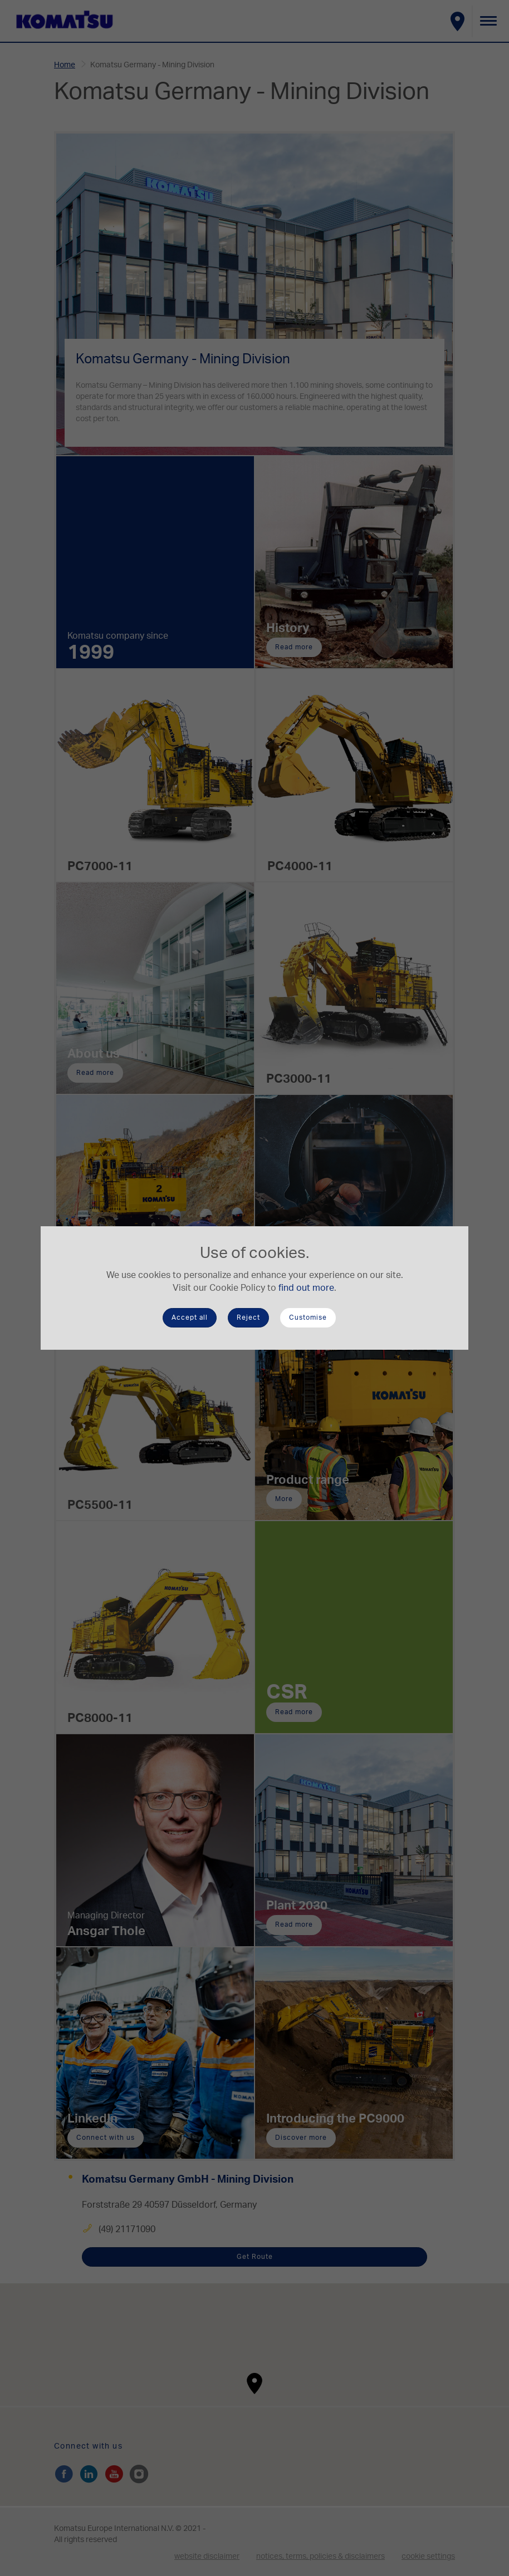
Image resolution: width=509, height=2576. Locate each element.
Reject (248, 1317)
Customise (308, 1317)
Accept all (190, 1317)
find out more (306, 1288)
